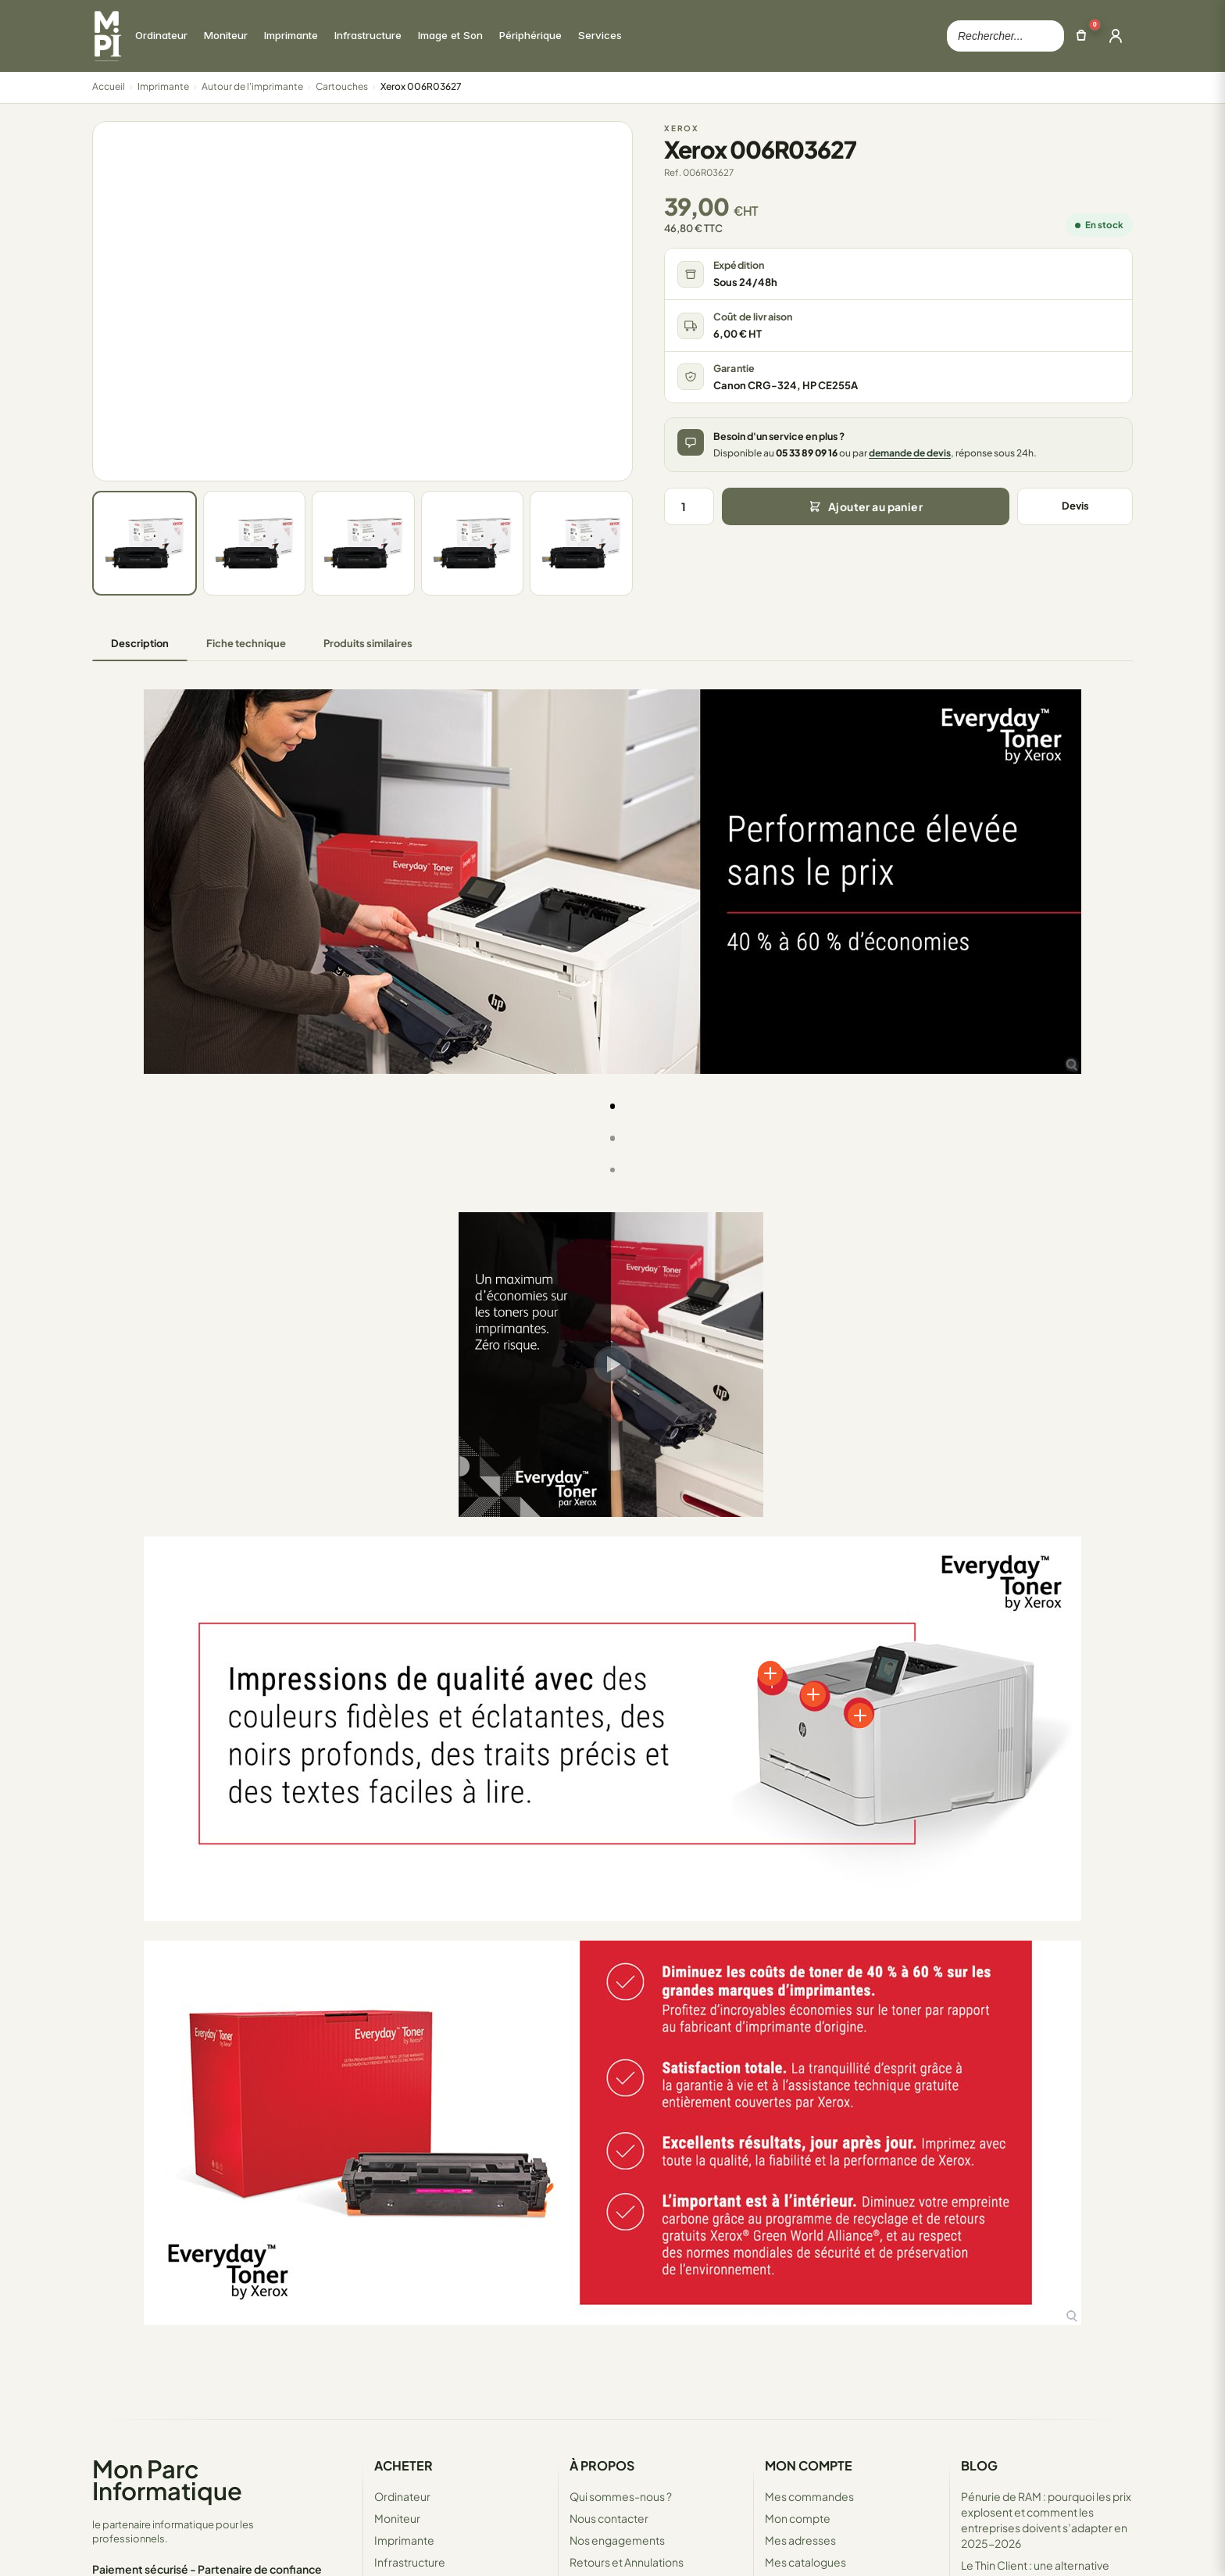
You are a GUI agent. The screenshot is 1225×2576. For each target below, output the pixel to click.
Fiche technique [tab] (246, 643)
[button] (100, 912)
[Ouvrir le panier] (1081, 36)
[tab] (613, 1106)
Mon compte (797, 2518)
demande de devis (910, 453)
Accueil (108, 86)
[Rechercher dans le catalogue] (1005, 36)
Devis (1075, 505)
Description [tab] (140, 643)
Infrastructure (409, 2562)
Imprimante (163, 86)
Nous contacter (609, 2518)
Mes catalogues (805, 2562)
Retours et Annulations (627, 2562)
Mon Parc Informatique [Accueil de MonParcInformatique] (167, 2479)
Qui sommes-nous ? (621, 2496)
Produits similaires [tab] (367, 643)
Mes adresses (800, 2540)
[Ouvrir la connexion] (1115, 36)
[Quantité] (689, 506)
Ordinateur (402, 2496)
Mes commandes (809, 2496)
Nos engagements (617, 2540)
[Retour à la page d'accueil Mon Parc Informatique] (107, 36)
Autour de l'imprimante (252, 86)
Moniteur (397, 2518)
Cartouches (342, 86)
